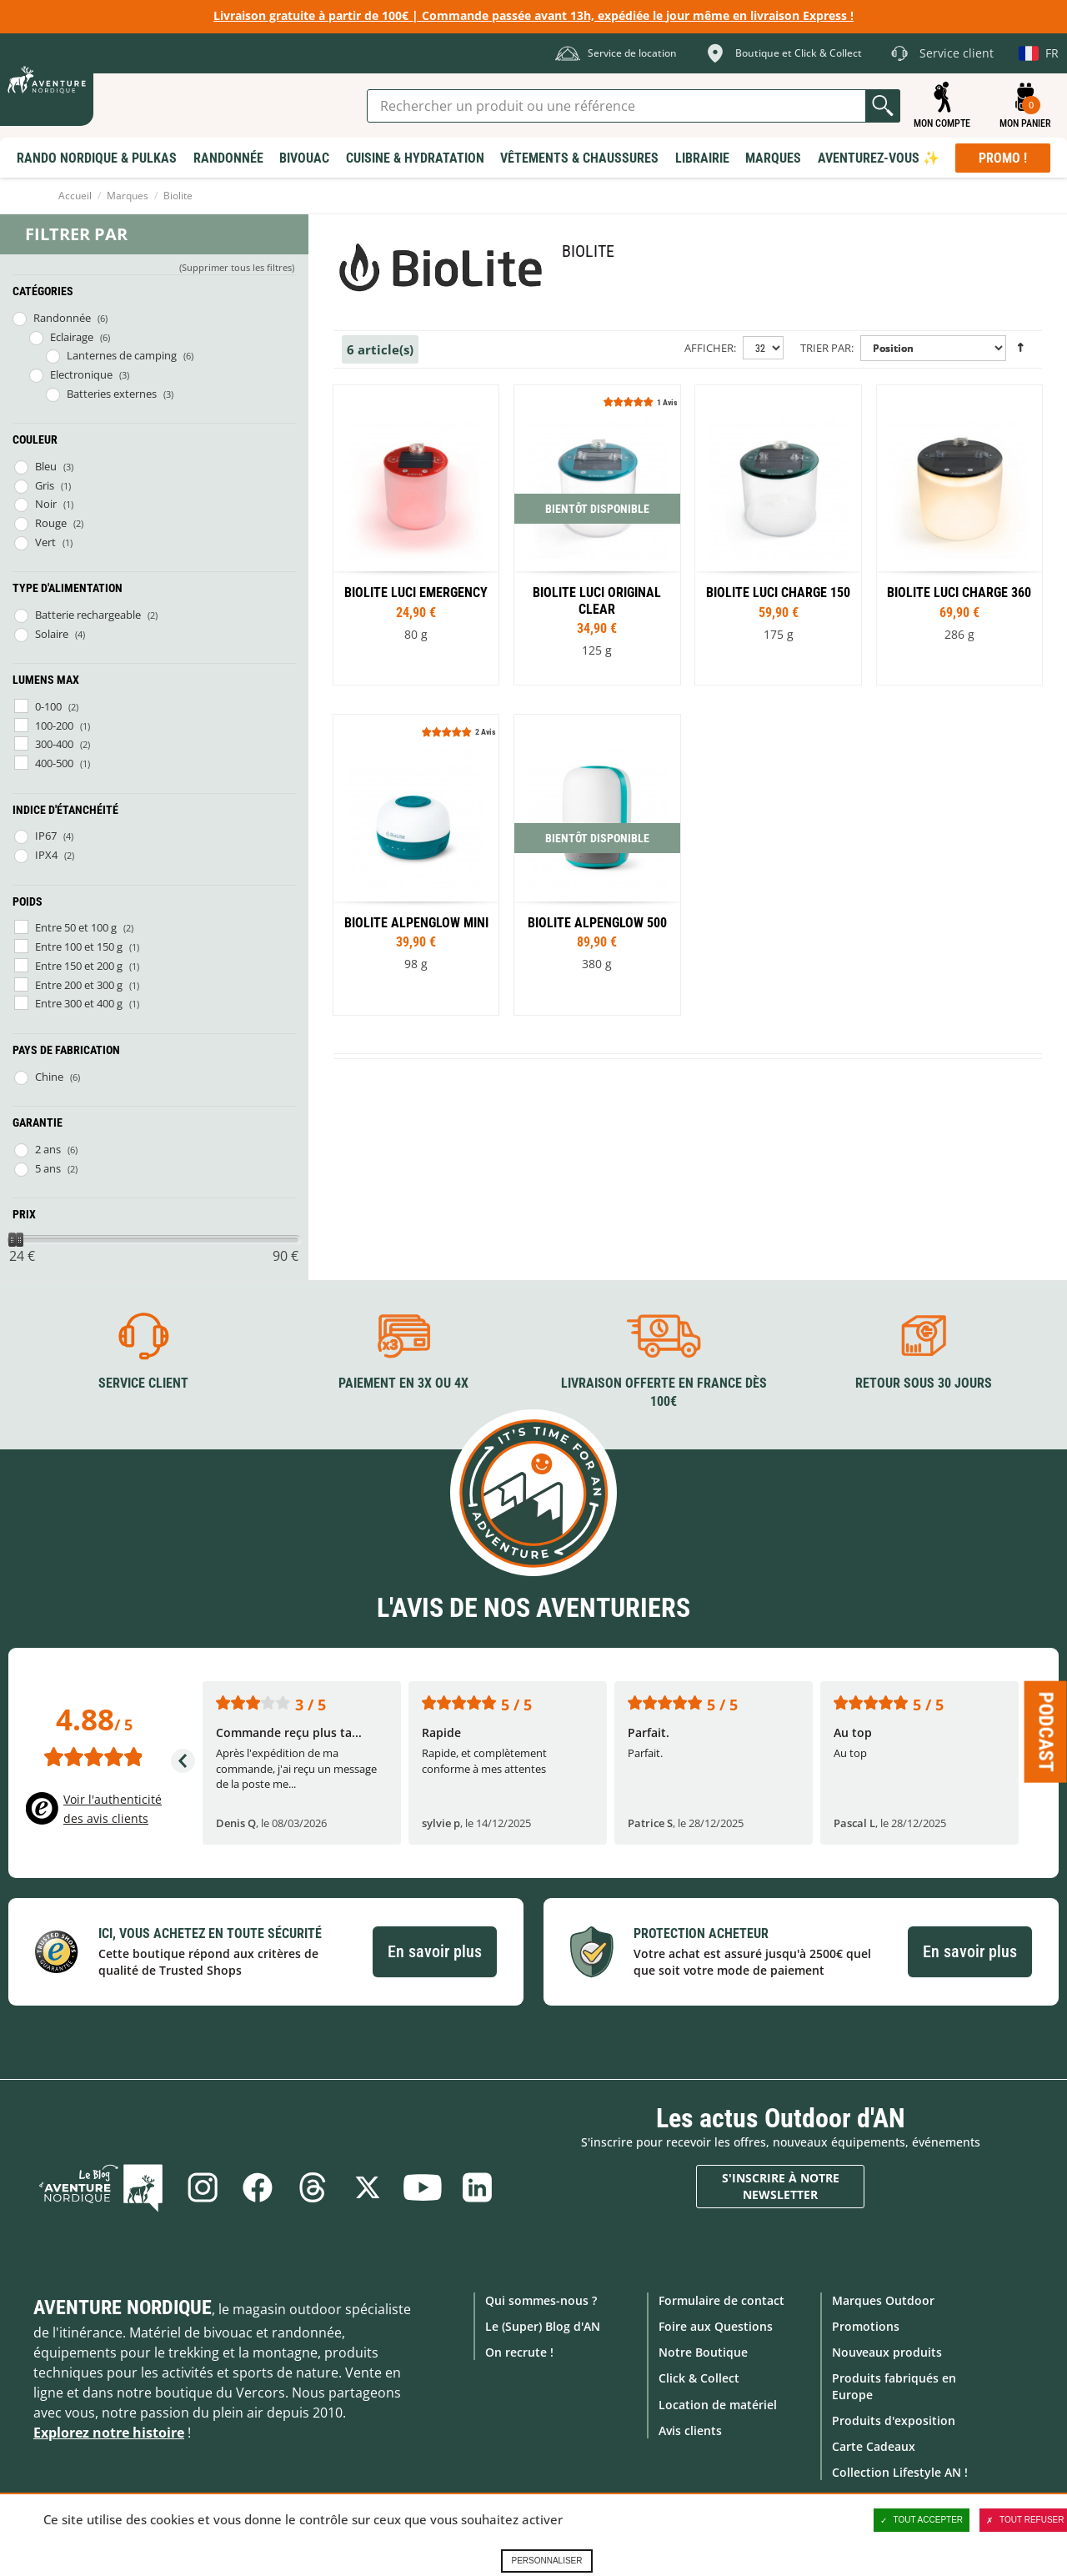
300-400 (54, 743)
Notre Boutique (703, 2352)
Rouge (51, 522)
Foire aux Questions (716, 2326)
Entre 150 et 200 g (79, 965)
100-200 (54, 725)
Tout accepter (922, 2520)
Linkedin (477, 2187)
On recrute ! (519, 2352)
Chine (49, 1076)
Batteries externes (112, 393)
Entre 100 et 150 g (79, 946)
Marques (127, 195)
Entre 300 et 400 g (79, 1003)
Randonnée (62, 317)
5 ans (48, 1168)
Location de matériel (718, 2405)
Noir (46, 503)
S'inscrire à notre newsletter (780, 2186)
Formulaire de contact (721, 2300)
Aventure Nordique (122, 2307)
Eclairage (71, 336)
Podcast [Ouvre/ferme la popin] (1046, 1731)
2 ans (48, 1149)
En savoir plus (435, 1951)
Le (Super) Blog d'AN (542, 2326)
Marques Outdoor (883, 2300)
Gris (44, 485)
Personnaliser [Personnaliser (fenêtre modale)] (546, 2560)
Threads (312, 2187)
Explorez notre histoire (108, 2432)
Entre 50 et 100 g (76, 927)
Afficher (709, 347)
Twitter (367, 2187)
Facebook (257, 2187)
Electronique (81, 374)
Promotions (865, 2326)
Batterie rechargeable (88, 614)
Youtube (422, 2187)
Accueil (75, 195)
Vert (45, 542)
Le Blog (101, 2187)
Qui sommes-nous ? (541, 2300)
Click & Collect (699, 2378)
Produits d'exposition (893, 2420)
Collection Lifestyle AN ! (900, 2472)
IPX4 (46, 854)
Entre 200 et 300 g (79, 984)
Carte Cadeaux (873, 2446)
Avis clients (690, 2430)
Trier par (825, 347)
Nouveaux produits (887, 2352)
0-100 (48, 706)
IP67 (46, 835)
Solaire (51, 633)
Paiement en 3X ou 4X (403, 1383)
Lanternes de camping (122, 355)
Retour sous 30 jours (923, 1383)
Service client (143, 1383)
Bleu (46, 466)
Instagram (202, 2187)
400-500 (54, 763)
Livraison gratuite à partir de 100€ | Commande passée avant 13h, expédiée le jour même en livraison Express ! (533, 15)
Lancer (882, 106)
